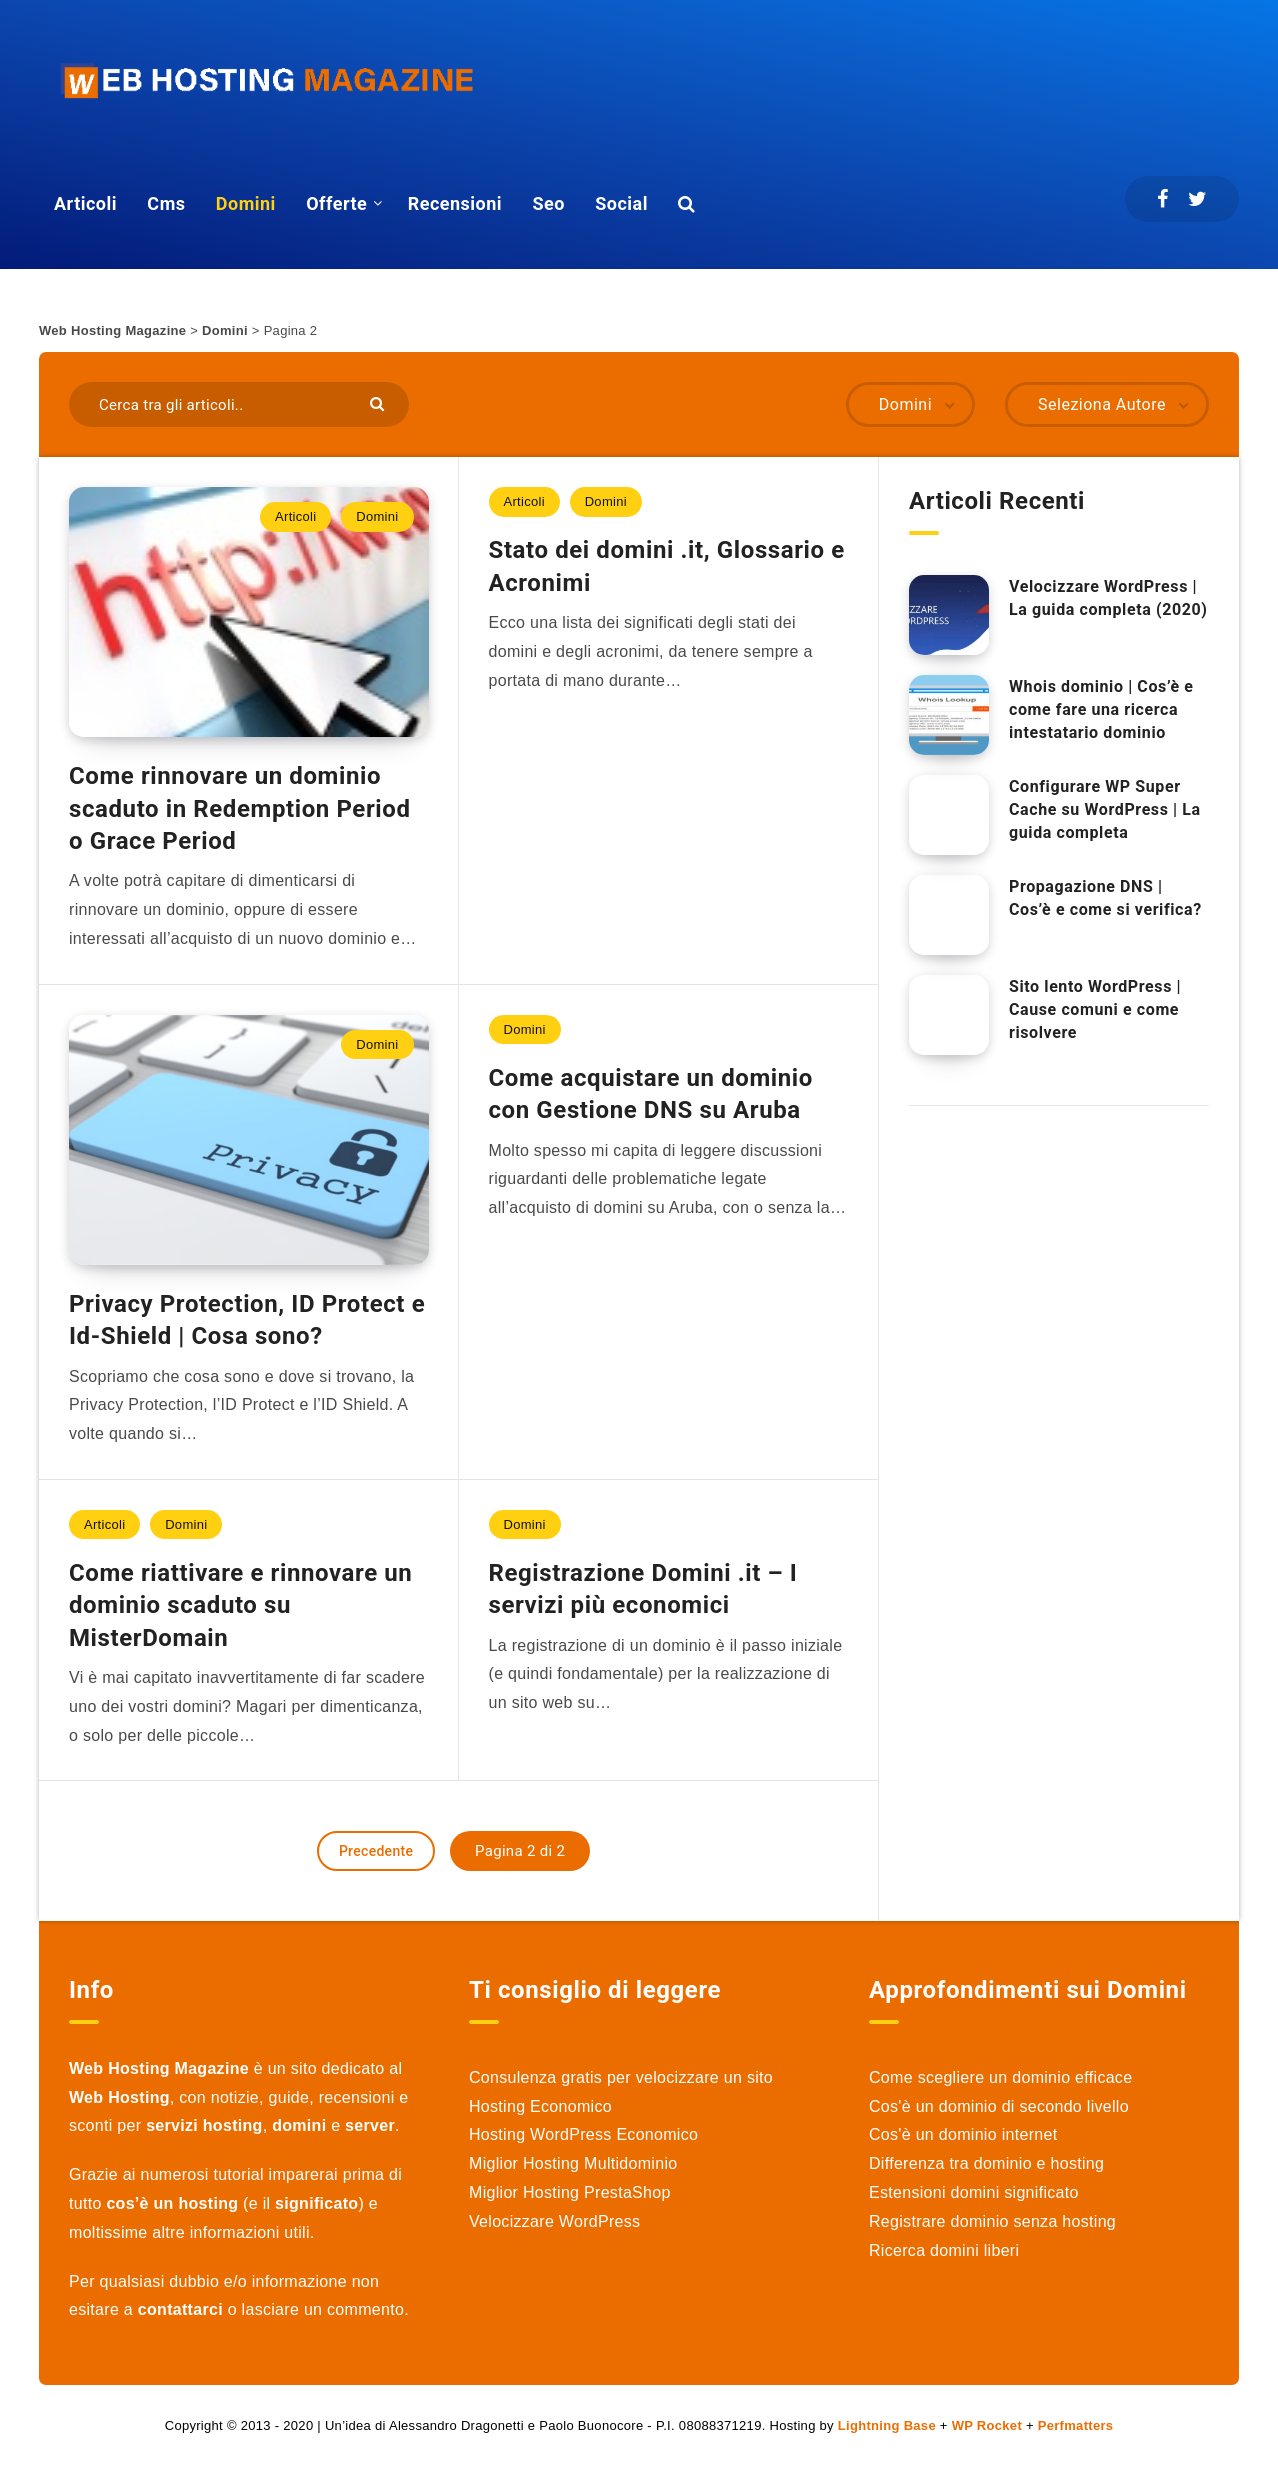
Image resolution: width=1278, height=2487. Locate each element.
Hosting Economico (540, 2106)
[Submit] (379, 402)
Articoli (85, 203)
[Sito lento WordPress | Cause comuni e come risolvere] (949, 1015)
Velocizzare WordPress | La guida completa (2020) (1108, 598)
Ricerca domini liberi (944, 2250)
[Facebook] (1162, 199)
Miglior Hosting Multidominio (573, 2163)
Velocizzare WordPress (554, 2221)
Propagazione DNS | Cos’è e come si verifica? (1105, 898)
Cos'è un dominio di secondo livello (999, 2106)
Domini (246, 203)
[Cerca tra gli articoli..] (239, 404)
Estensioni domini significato (974, 2192)
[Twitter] (1197, 199)
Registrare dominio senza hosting (992, 2221)
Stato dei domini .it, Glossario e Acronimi (667, 566)
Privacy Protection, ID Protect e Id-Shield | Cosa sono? (247, 1320)
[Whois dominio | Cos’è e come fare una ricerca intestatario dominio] (949, 715)
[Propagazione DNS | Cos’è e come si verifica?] (949, 915)
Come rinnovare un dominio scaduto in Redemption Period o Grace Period (240, 808)
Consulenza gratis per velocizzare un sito (621, 2077)
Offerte (336, 203)
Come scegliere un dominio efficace (1000, 2077)
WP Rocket (987, 2425)
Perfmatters (1076, 2425)
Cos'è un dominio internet (963, 2134)
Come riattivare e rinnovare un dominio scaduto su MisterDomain (240, 1605)
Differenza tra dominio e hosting (986, 2163)
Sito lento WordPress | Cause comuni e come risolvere (1095, 1009)
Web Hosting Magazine (112, 330)
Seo (548, 203)
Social (621, 203)
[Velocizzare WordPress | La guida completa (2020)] (949, 615)
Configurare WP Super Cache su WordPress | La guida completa (1105, 809)
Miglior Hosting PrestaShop (570, 2192)
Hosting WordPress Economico (583, 2134)
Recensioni (455, 203)
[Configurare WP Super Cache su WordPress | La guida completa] (949, 815)
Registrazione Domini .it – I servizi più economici (643, 1589)
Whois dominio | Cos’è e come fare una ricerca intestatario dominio (1101, 709)
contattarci (180, 2309)
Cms (166, 203)
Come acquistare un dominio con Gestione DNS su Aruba (651, 1094)
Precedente (376, 1851)
